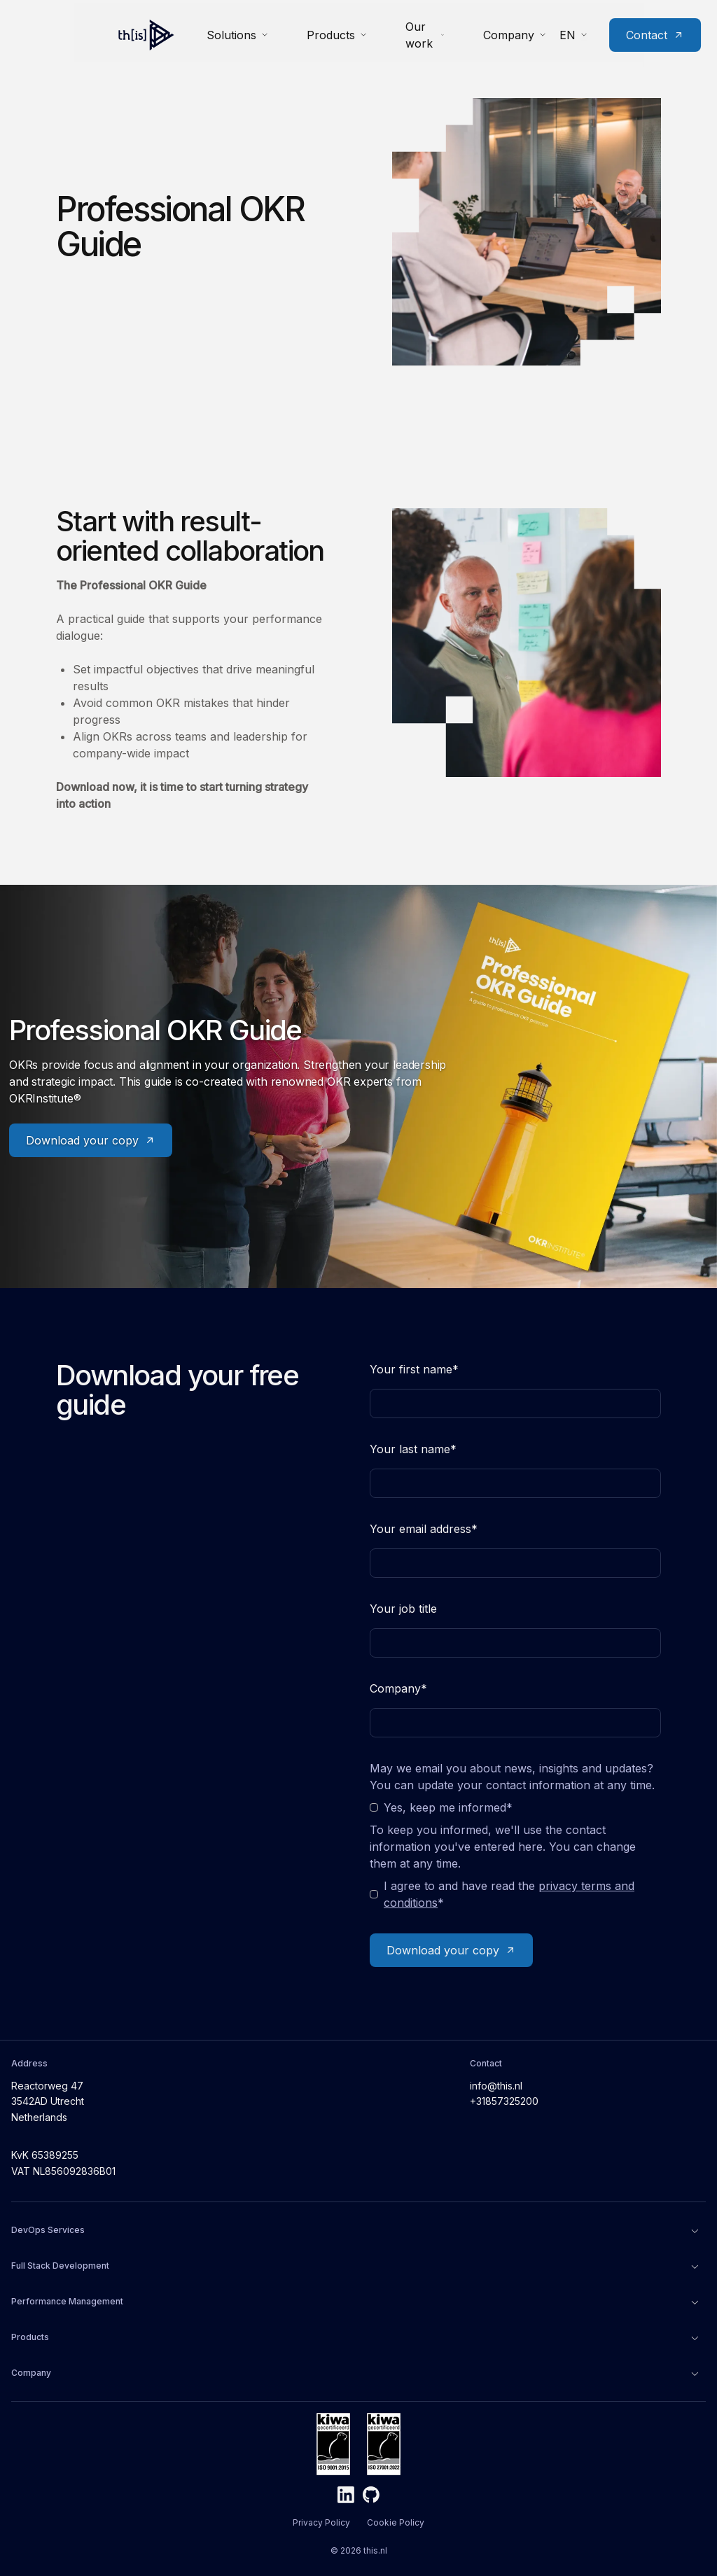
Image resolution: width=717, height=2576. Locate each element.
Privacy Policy (321, 2522)
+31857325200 (504, 2101)
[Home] (84, 32)
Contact (615, 32)
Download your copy (90, 1140)
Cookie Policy (395, 2522)
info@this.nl (496, 2086)
